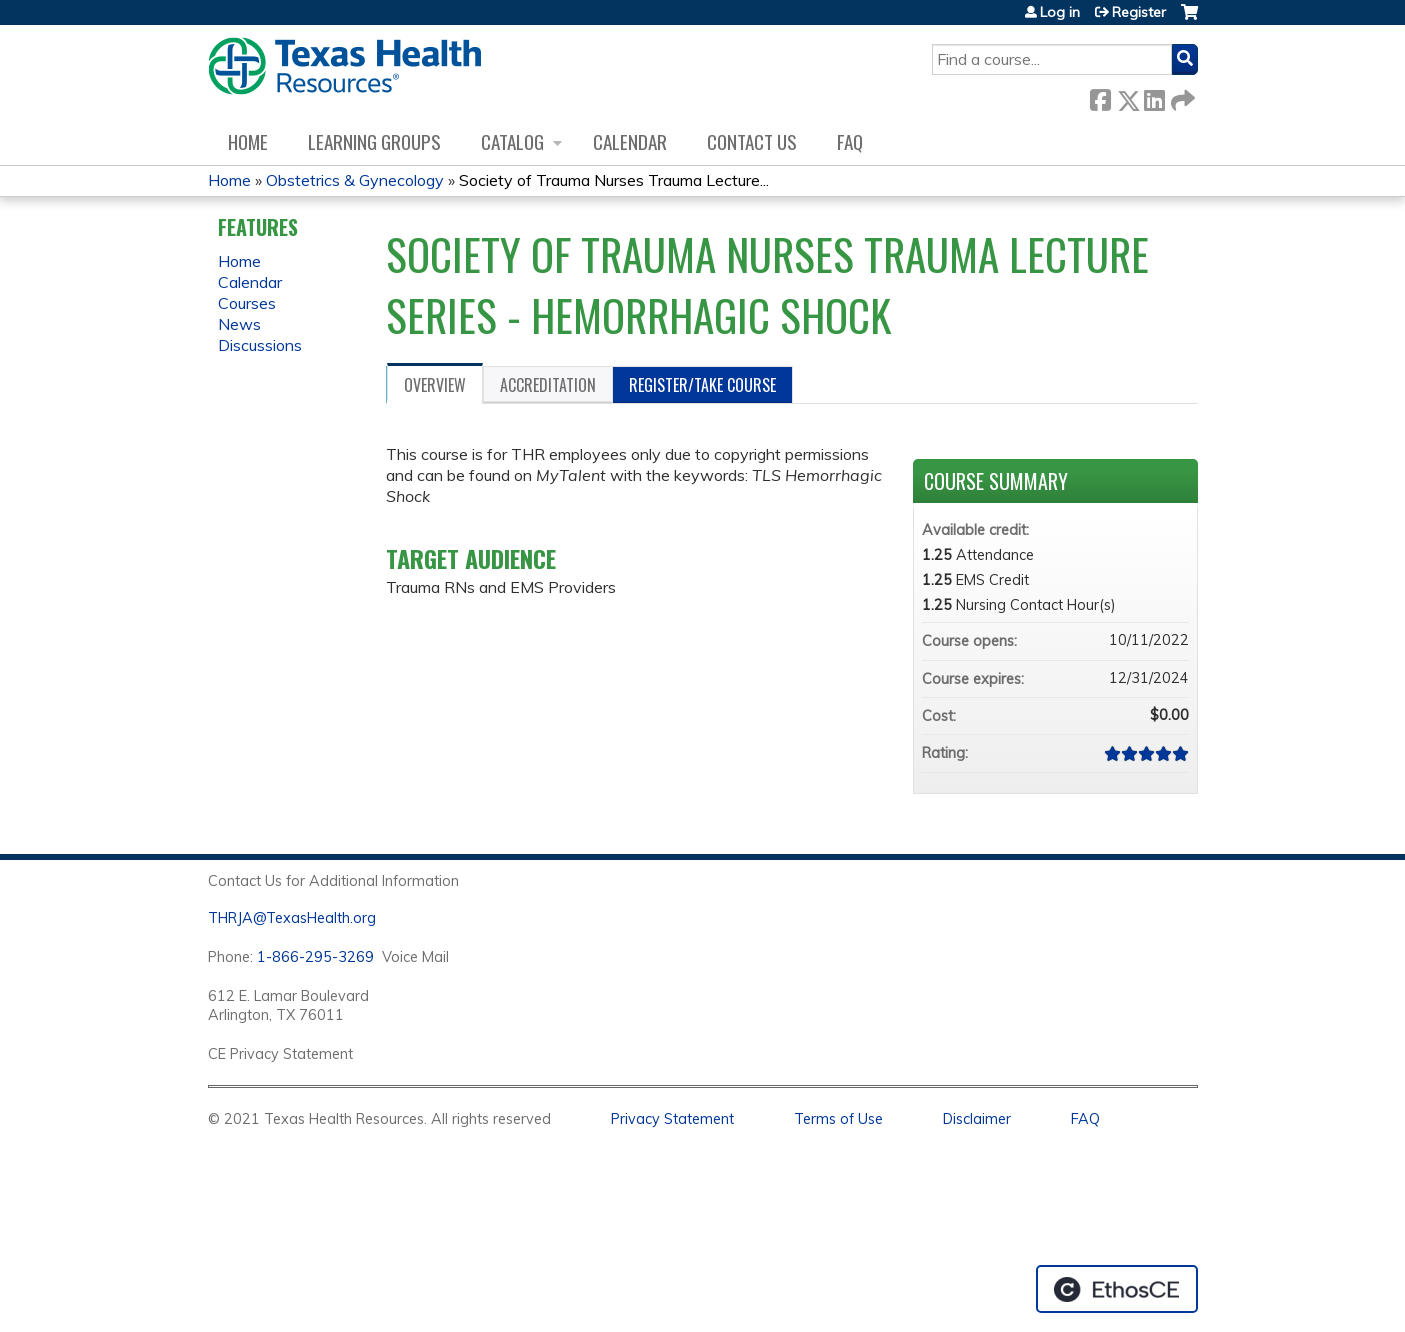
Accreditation (548, 385)
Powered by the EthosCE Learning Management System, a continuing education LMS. (1117, 1289)
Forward (1181, 96)
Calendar (630, 141)
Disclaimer (977, 1119)
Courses (247, 303)
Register (1139, 12)
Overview (435, 385)
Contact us (752, 141)
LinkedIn (1154, 96)
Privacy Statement (672, 1119)
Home (248, 141)
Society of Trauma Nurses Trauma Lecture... (614, 180)
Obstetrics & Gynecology (355, 180)
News (239, 324)
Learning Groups (374, 141)
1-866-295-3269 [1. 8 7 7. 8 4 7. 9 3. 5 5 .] (315, 957)
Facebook (1100, 96)
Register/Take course (702, 385)
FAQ (850, 141)
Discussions (260, 345)
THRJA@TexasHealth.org (292, 918)
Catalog (512, 141)
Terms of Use (838, 1119)
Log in (1060, 12)
